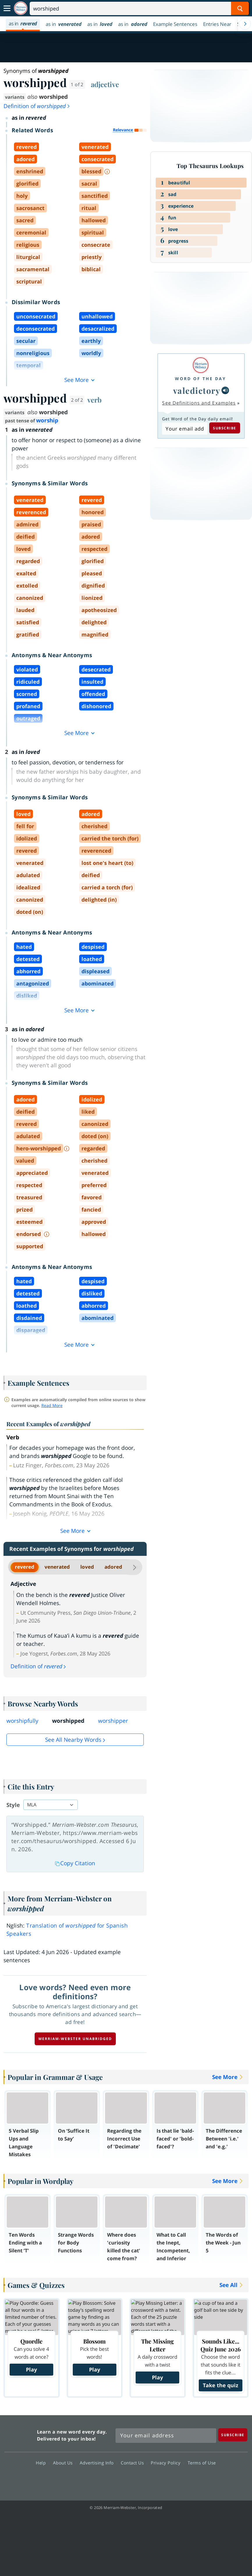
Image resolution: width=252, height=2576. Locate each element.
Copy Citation (75, 1863)
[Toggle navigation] (7, 8)
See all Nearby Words (73, 1739)
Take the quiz (220, 2385)
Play (31, 2369)
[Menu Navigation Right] (245, 24)
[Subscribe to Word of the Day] (184, 428)
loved (87, 1566)
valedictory (197, 390)
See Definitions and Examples (199, 403)
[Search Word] (240, 8)
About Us (64, 2463)
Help (42, 2463)
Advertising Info (98, 2463)
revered (24, 1566)
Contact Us (134, 2463)
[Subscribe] (232, 2434)
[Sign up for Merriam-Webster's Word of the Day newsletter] (166, 2435)
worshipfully (22, 1721)
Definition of (36, 106)
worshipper (113, 1721)
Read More (52, 1405)
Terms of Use (202, 2463)
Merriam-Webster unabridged (75, 2038)
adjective (105, 84)
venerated (57, 1566)
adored (113, 1566)
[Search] (139, 8)
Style (13, 1805)
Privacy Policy (167, 2463)
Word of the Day (200, 378)
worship (47, 420)
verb (94, 399)
